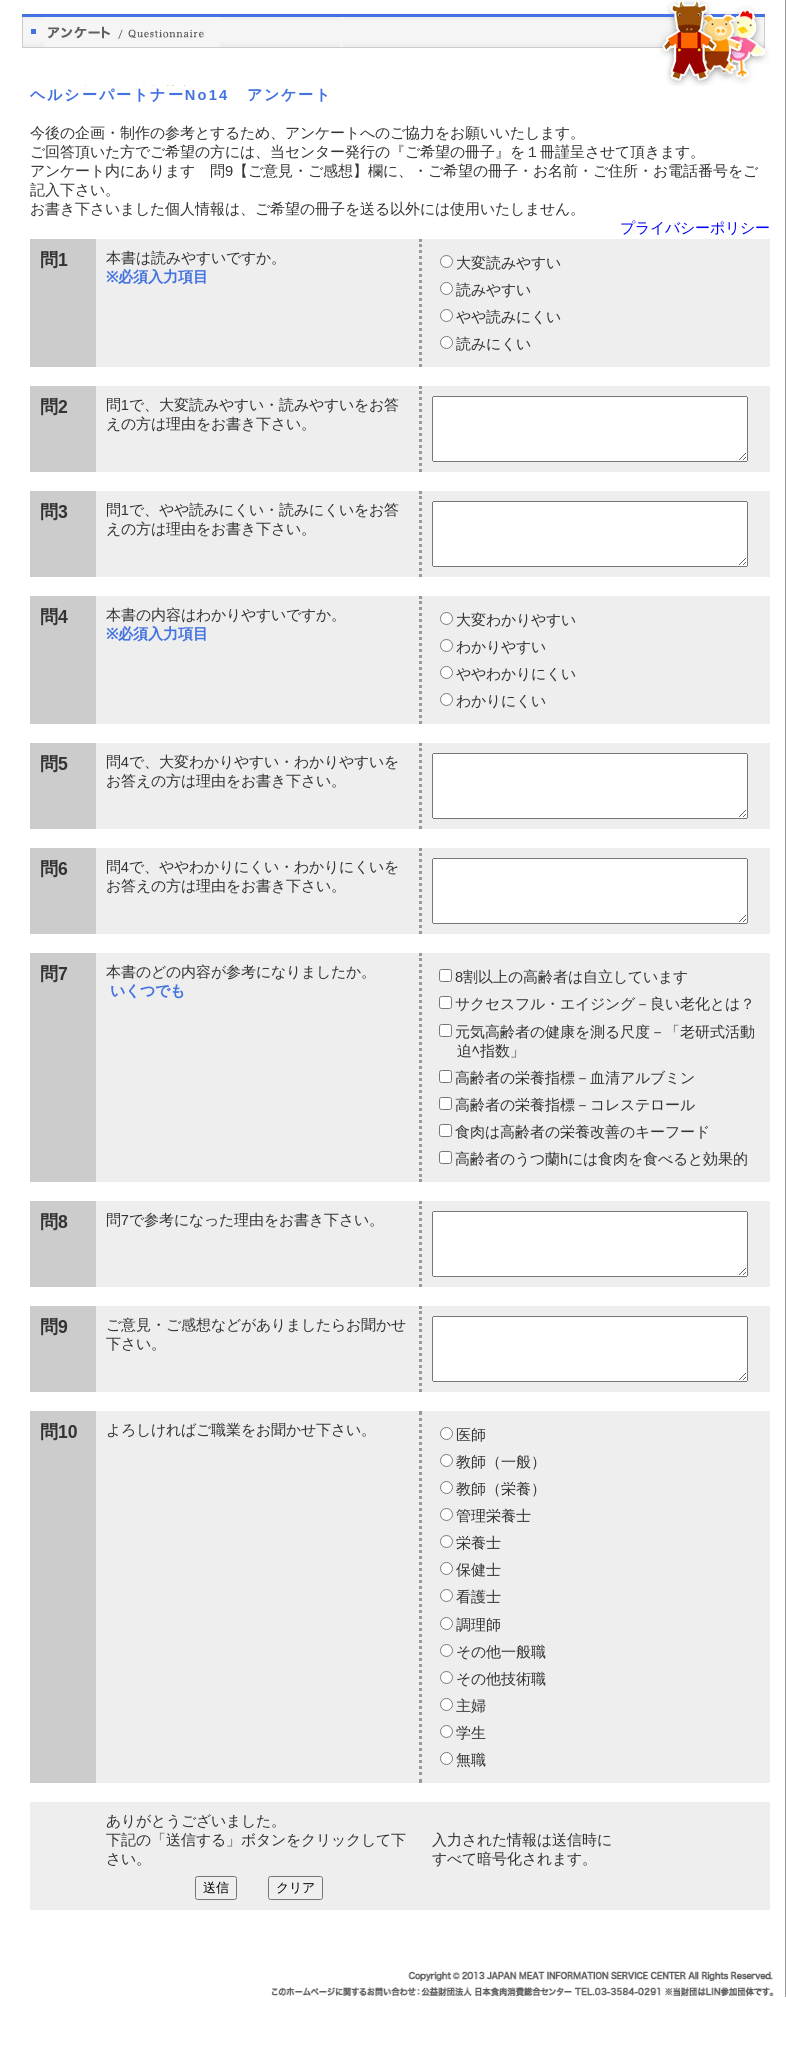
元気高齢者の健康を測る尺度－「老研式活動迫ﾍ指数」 (604, 1089)
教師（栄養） (500, 1561)
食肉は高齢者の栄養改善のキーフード (582, 1180)
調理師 (477, 1697)
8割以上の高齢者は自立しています (571, 1025)
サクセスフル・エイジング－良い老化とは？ (604, 1052)
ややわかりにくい (515, 698)
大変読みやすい (507, 263)
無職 (470, 1832)
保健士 (477, 1642)
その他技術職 (500, 1751)
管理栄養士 (492, 1588)
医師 (470, 1507)
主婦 (470, 1778)
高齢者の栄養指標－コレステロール (574, 1153)
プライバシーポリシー (695, 228)
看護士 (477, 1669)
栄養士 (477, 1615)
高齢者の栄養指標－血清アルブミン (574, 1126)
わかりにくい (500, 725)
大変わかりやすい (515, 644)
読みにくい (492, 344)
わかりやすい (500, 671)
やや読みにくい (507, 317)
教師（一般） (500, 1534)
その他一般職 (500, 1724)
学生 (470, 1805)
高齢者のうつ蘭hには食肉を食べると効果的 (601, 1207)
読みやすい (492, 290)
